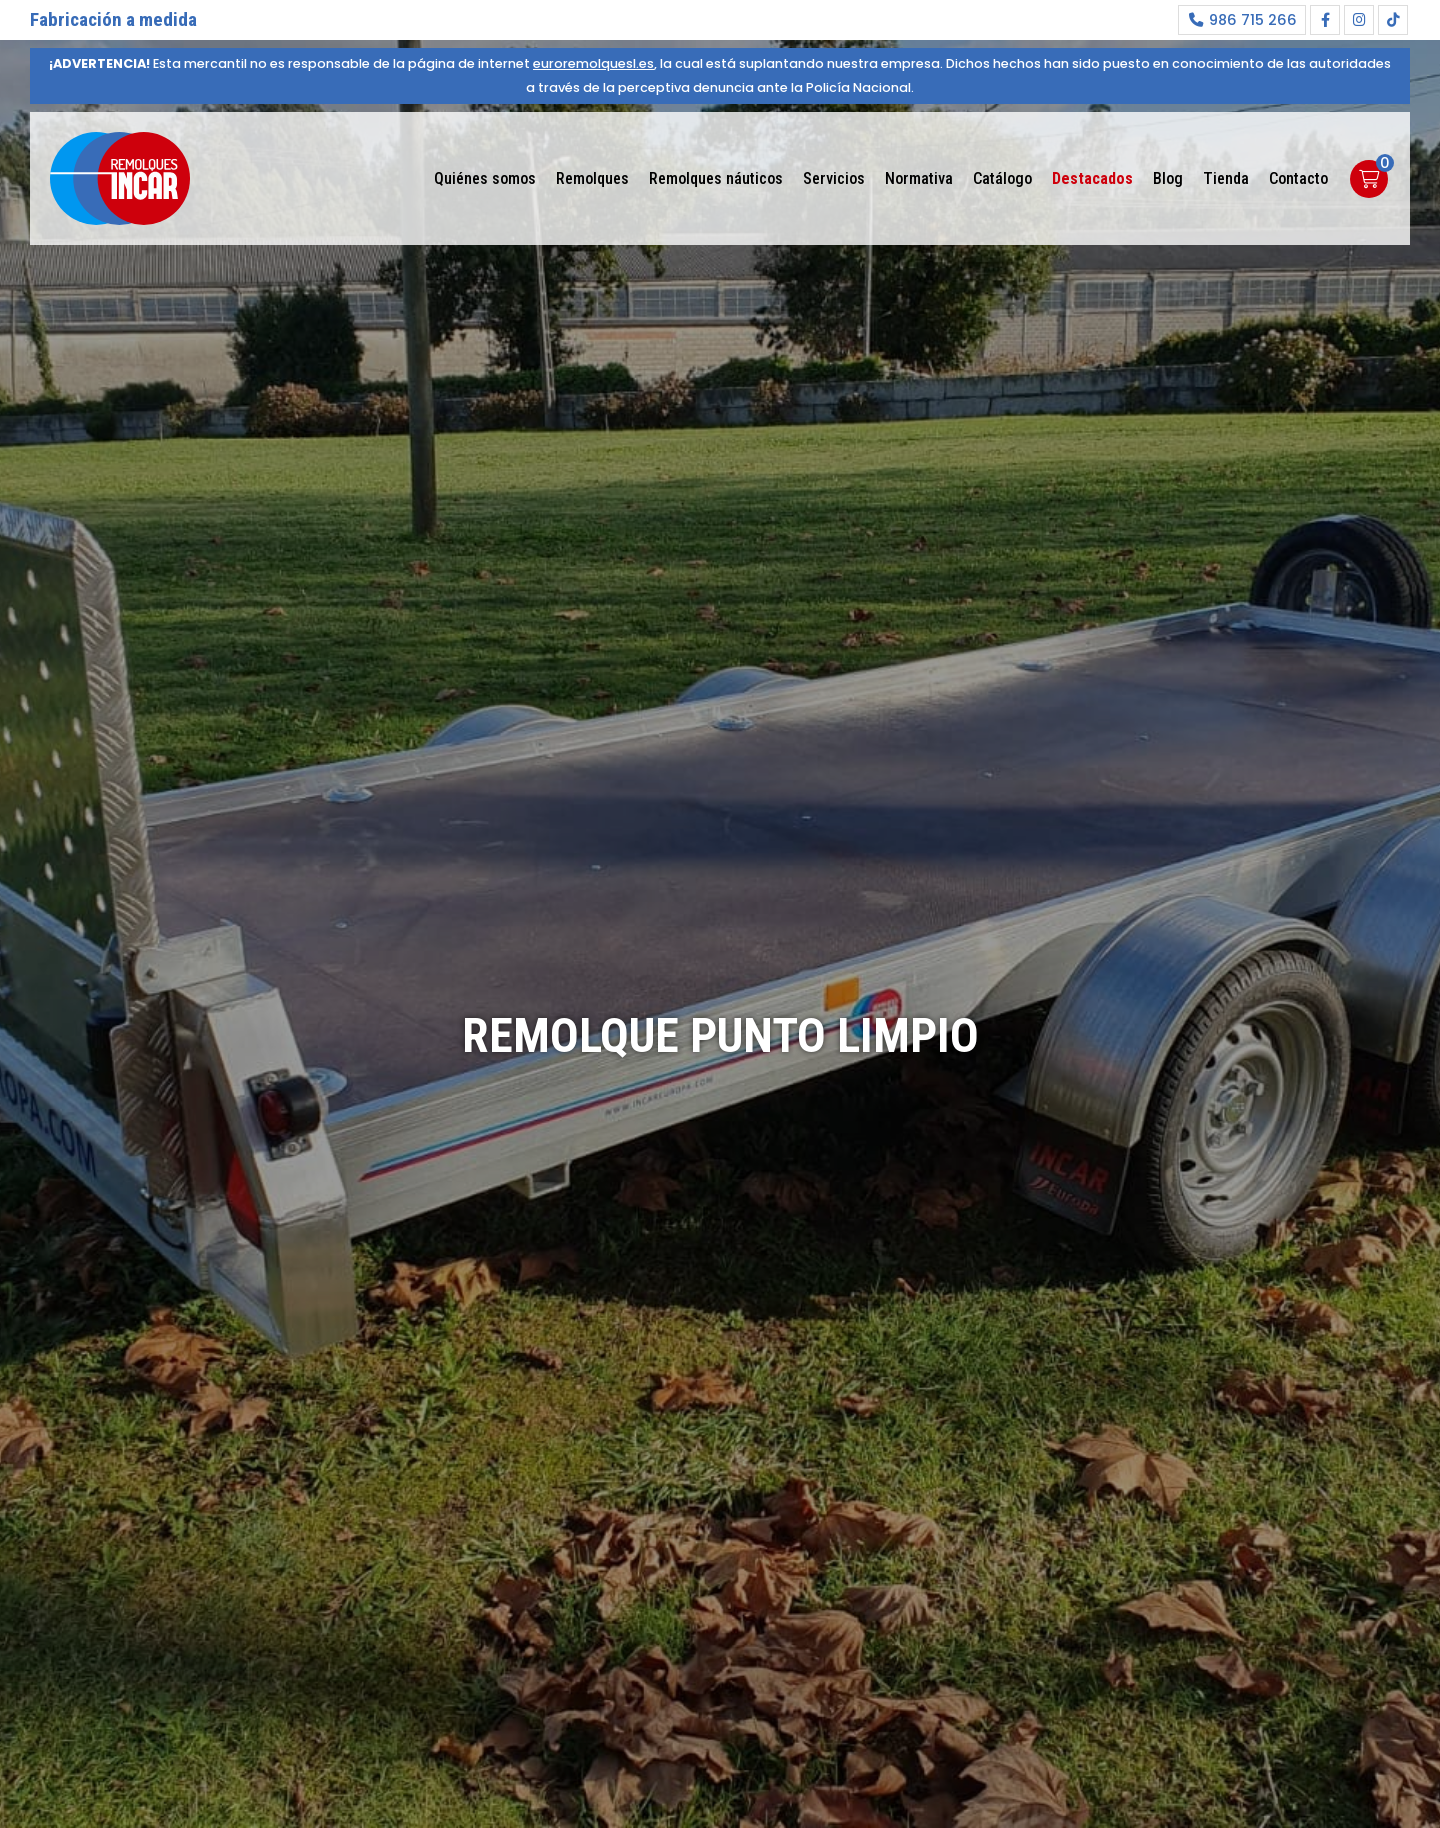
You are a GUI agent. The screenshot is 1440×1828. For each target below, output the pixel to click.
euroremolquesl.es (593, 63)
